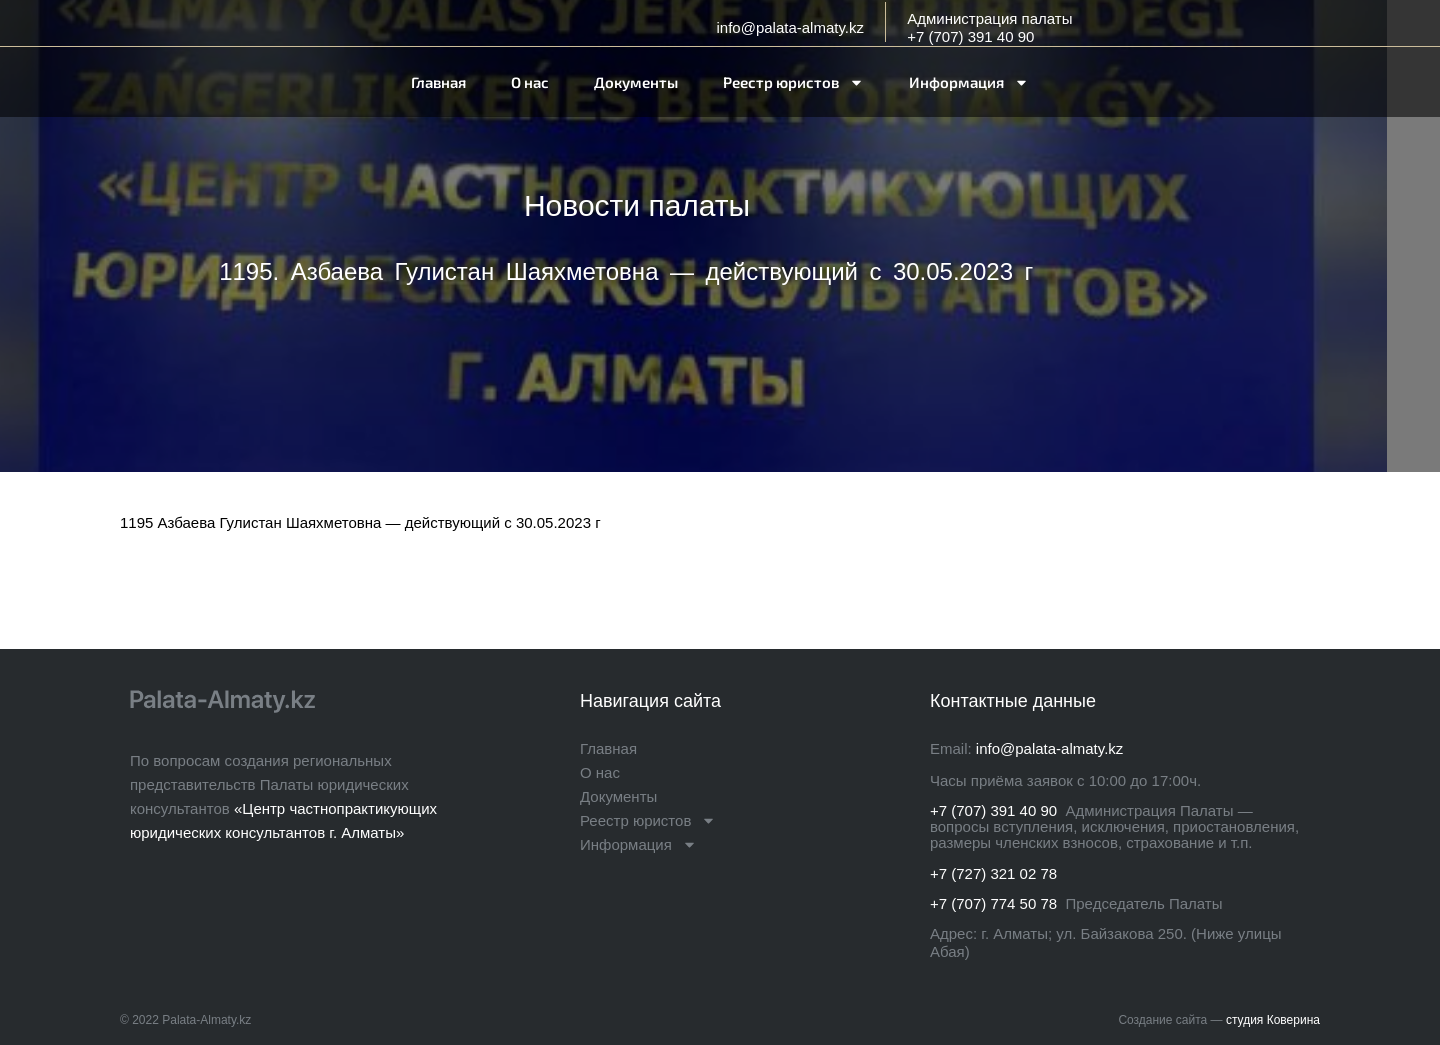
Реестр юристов (793, 82)
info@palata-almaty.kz (790, 27)
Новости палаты (637, 205)
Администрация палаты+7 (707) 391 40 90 (989, 27)
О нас (530, 82)
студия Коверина (1273, 1020)
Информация (969, 82)
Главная (438, 82)
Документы (636, 82)
